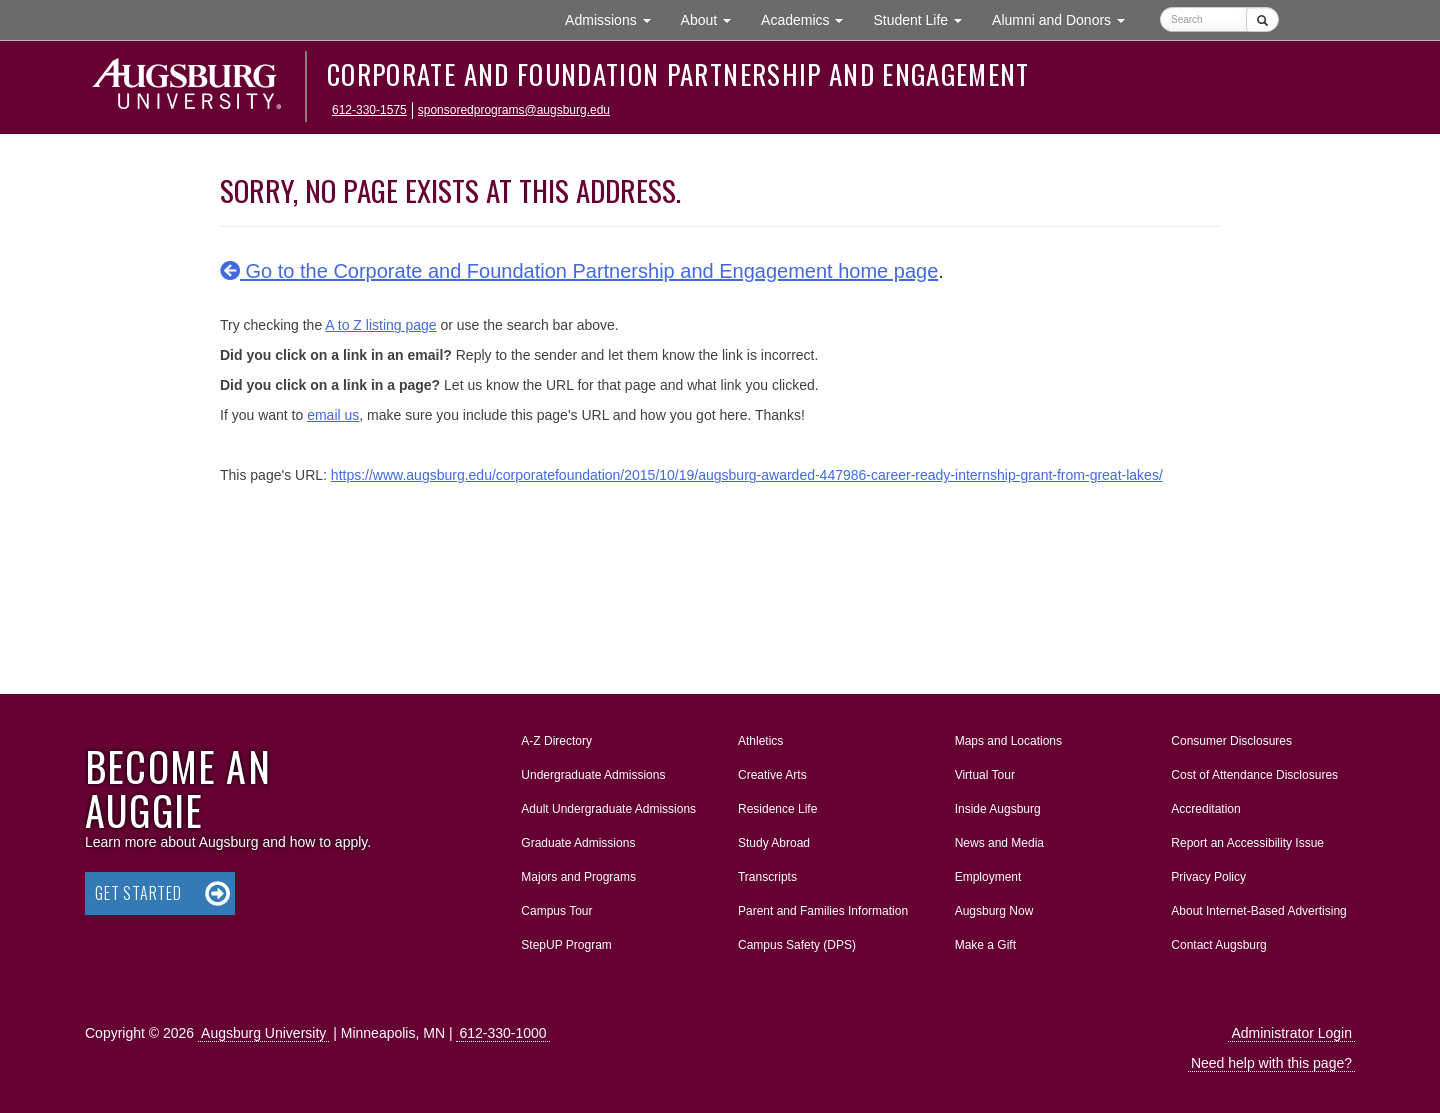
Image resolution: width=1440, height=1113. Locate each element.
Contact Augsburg (1218, 945)
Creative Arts (772, 775)
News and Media (999, 843)
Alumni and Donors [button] (1066, 18)
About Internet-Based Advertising (1258, 911)
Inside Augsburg (998, 809)
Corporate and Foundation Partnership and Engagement (678, 74)
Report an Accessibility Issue (1247, 843)
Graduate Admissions (578, 843)
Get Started (138, 893)
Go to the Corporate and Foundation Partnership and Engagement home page (579, 271)
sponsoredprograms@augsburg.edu (514, 110)
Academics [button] (809, 18)
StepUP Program (566, 945)
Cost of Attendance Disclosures (1254, 775)
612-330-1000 (502, 1033)
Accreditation (1205, 809)
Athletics (760, 741)
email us (333, 415)
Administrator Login (1291, 1033)
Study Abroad (774, 843)
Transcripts (767, 877)
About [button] (713, 24)
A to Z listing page (380, 325)
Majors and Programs (578, 873)
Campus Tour (556, 911)
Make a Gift (985, 945)
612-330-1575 (369, 110)
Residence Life (777, 809)
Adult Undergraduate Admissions (608, 809)
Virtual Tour (985, 775)
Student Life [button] (925, 18)
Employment (988, 877)
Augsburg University (263, 1033)
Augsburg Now (994, 911)
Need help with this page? (1271, 1063)
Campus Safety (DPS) (797, 945)
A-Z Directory (556, 741)
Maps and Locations (1008, 741)
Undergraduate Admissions (593, 775)
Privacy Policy (1208, 877)
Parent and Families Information (823, 911)
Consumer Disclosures (1231, 741)
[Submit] (1262, 19)
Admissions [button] (615, 18)
